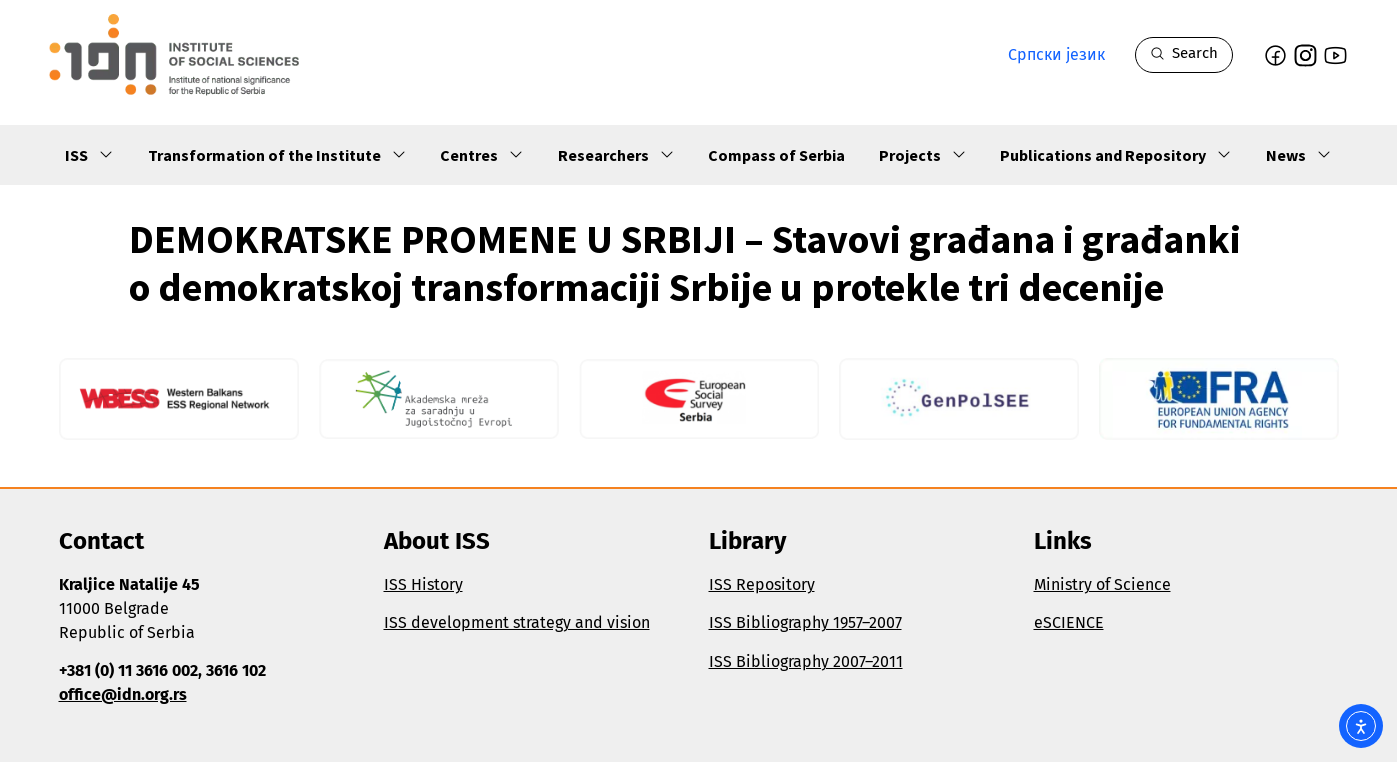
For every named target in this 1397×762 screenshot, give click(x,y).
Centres (482, 155)
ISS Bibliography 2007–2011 (806, 661)
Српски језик (1056, 54)
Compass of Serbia (776, 155)
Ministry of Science (1102, 584)
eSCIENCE (1069, 622)
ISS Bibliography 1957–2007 (805, 622)
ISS (89, 155)
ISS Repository (762, 584)
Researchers (616, 155)
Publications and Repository (1116, 155)
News (1299, 155)
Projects (923, 155)
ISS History (423, 584)
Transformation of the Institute (277, 155)
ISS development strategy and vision (517, 622)
